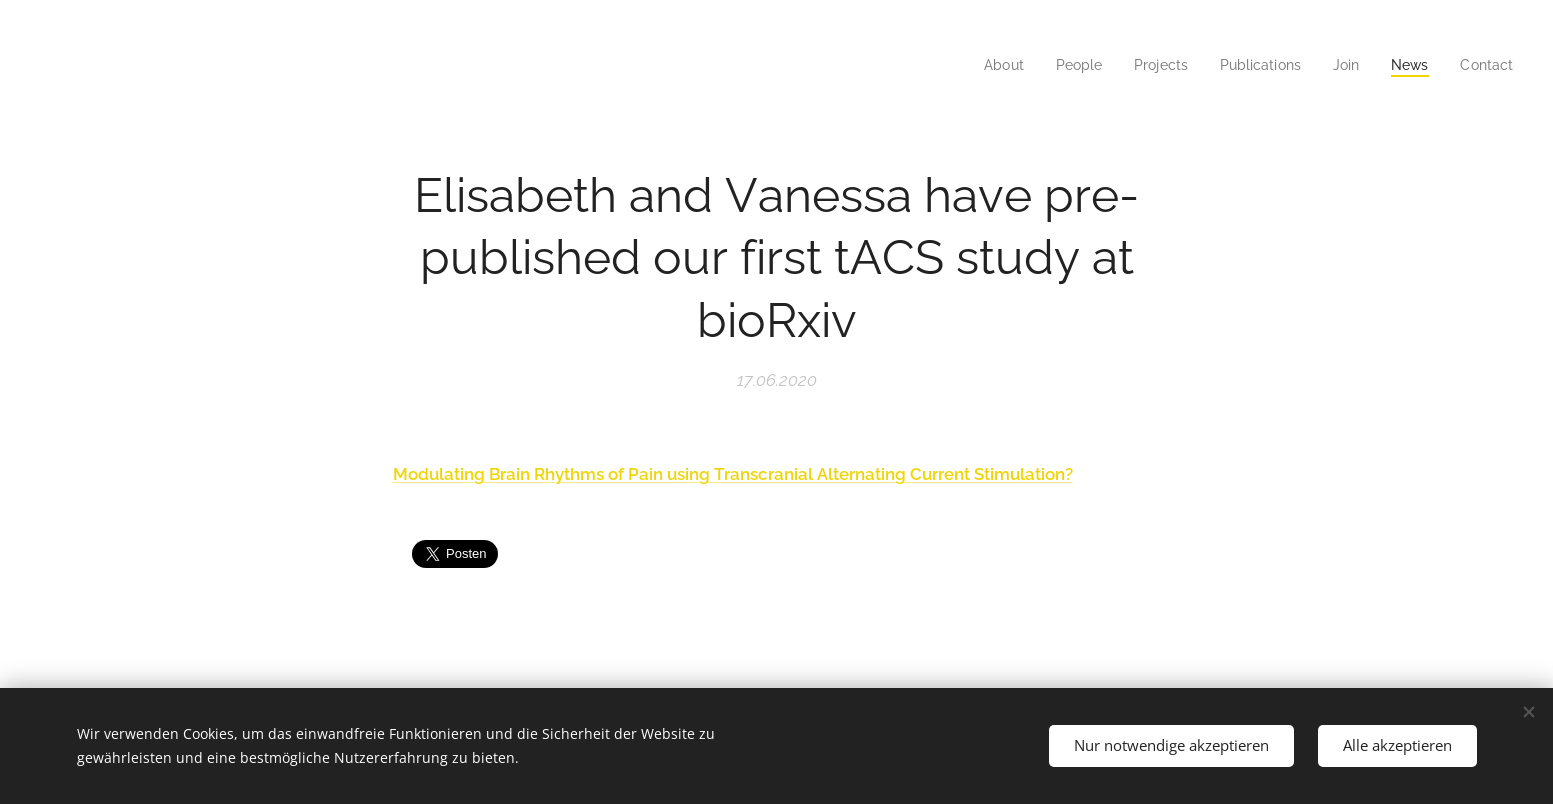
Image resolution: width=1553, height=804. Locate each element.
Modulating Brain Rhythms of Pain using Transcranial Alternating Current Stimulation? (732, 474)
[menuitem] (983, 65)
